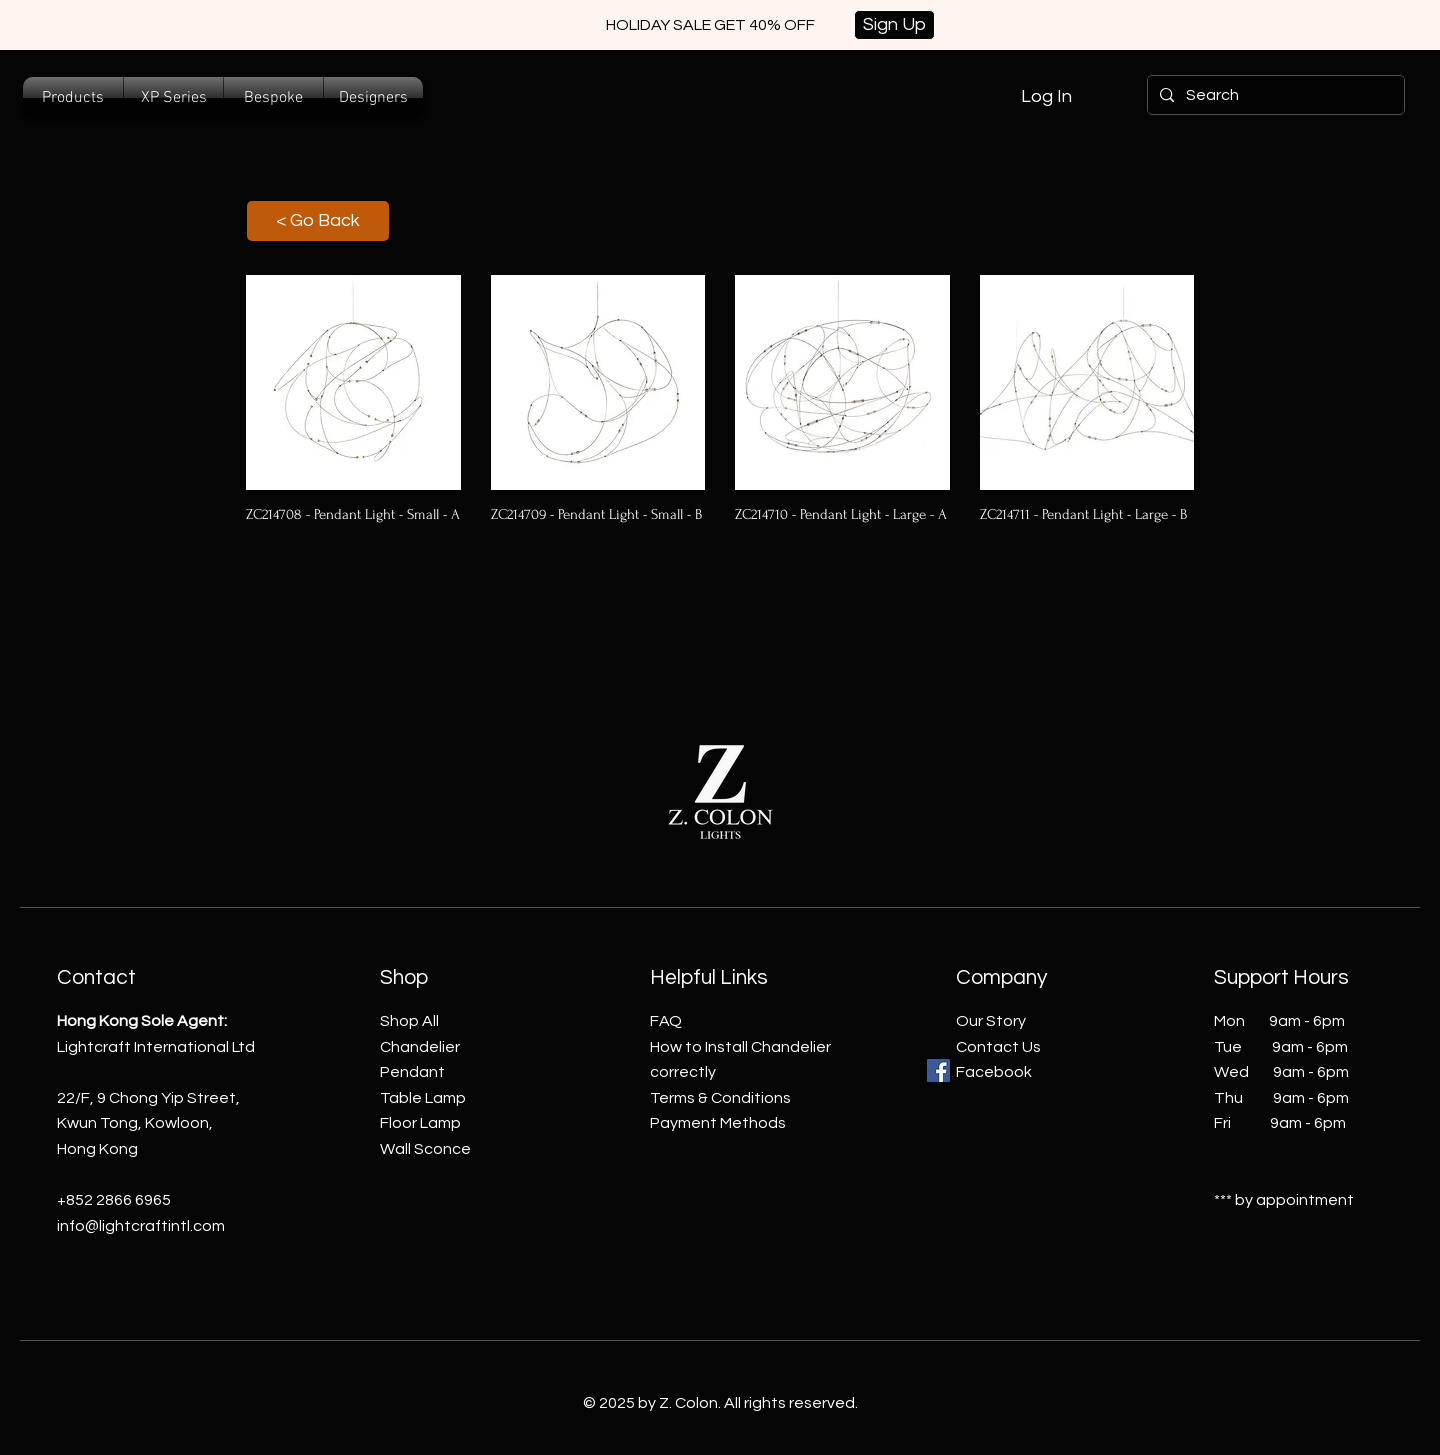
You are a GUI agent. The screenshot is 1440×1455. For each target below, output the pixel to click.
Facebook (994, 1072)
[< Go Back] (318, 221)
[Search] (1274, 95)
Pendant (412, 1072)
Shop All (409, 1021)
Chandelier (420, 1047)
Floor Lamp (420, 1123)
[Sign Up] (894, 25)
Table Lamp (423, 1098)
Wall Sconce (425, 1149)
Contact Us (998, 1047)
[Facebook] (938, 1070)
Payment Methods (718, 1123)
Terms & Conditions (720, 1098)
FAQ (666, 1021)
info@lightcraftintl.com (141, 1226)
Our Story (991, 1021)
